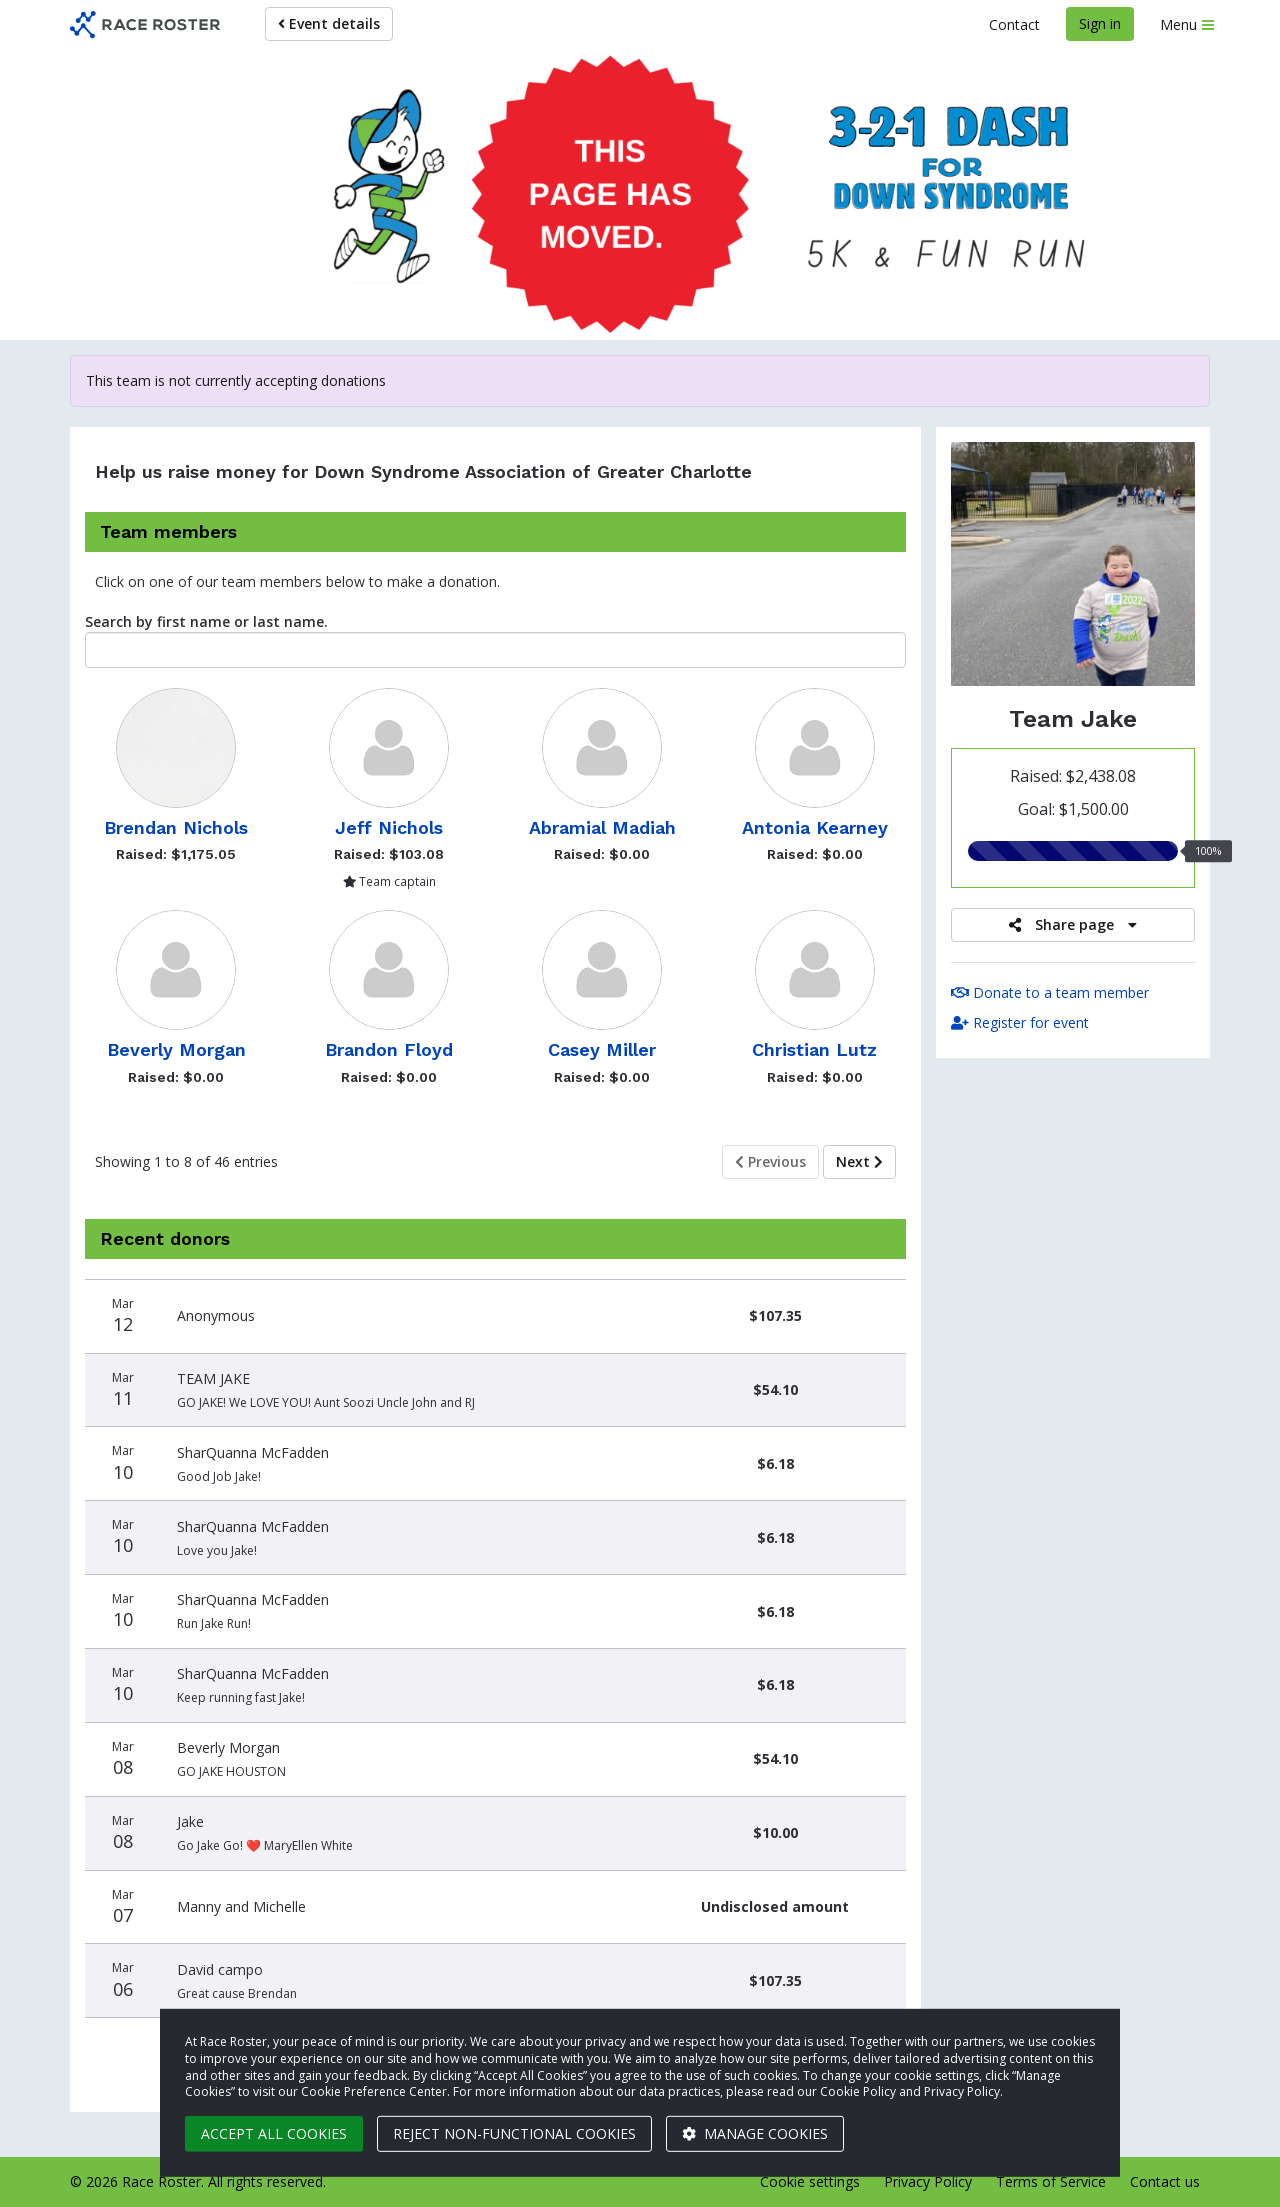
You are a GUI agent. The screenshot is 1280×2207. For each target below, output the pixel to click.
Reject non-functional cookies (514, 2133)
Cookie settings (810, 2181)
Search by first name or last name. (206, 621)
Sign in (1100, 23)
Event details (329, 23)
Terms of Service (1051, 2181)
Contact (1014, 24)
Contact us (1165, 2181)
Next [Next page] (859, 1161)
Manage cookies (755, 2133)
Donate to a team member (1050, 992)
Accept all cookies (274, 2133)
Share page (1073, 924)
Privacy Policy (928, 2181)
